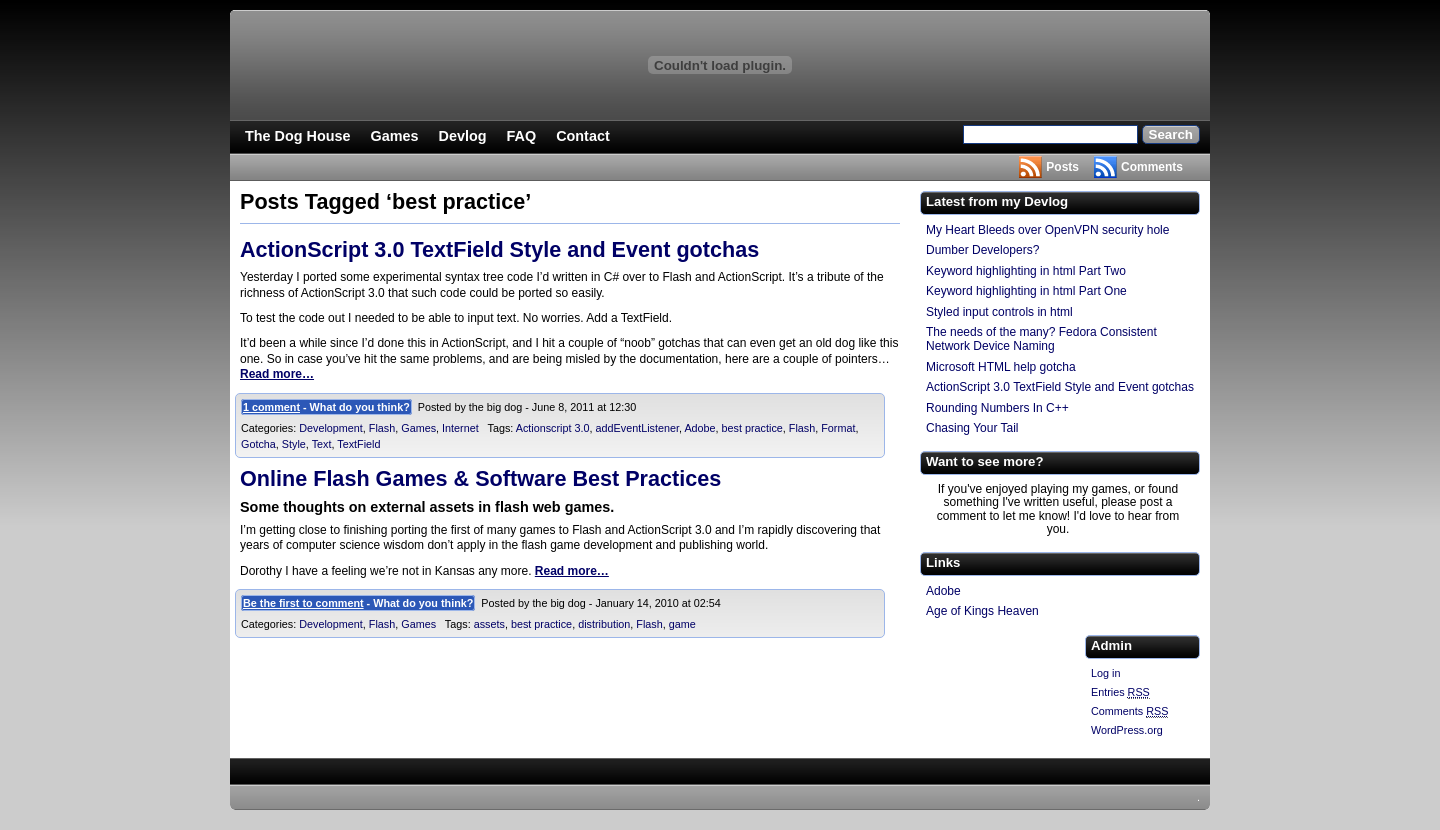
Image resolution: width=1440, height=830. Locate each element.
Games (395, 136)
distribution (604, 624)
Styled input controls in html (999, 312)
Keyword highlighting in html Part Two (1026, 271)
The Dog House (298, 136)
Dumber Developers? (982, 250)
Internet (460, 428)
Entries (1120, 692)
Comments (1152, 167)
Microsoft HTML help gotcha (1001, 367)
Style (294, 444)
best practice (752, 428)
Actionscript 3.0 (553, 428)
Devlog (463, 136)
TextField (358, 444)
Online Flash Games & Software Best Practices (480, 478)
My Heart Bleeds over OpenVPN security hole (1047, 230)
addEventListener (637, 428)
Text (322, 444)
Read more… (277, 374)
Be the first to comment (303, 603)
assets (489, 624)
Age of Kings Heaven (982, 611)
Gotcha (258, 444)
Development (331, 428)
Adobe (699, 428)
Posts (1062, 167)
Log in (1105, 673)
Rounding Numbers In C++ (997, 408)
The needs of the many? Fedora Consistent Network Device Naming (1041, 339)
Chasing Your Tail (972, 428)
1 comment (271, 407)
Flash (382, 428)
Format (838, 428)
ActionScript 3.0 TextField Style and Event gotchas (499, 249)
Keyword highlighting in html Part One (1026, 291)
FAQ (522, 136)
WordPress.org (1127, 730)
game (682, 624)
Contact (583, 136)
